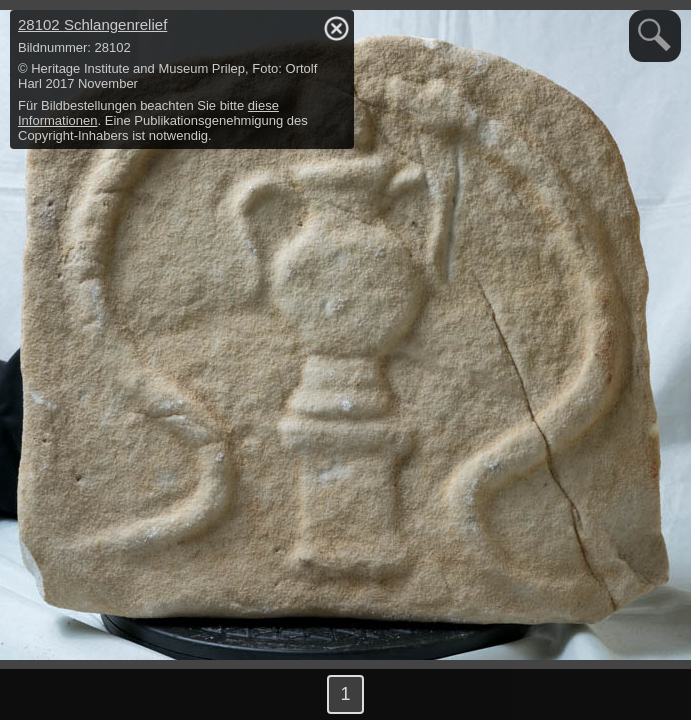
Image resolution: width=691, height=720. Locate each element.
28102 (92, 24)
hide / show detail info (336, 28)
